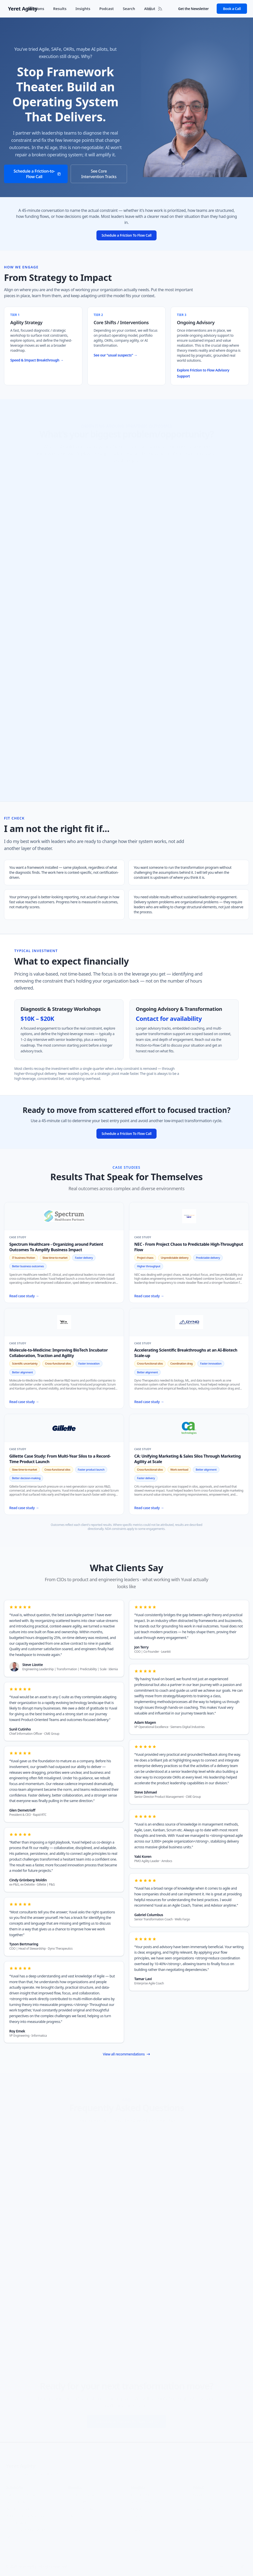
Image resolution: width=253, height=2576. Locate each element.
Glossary (22, 2465)
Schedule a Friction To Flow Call (126, 235)
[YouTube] (232, 2558)
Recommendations (83, 2500)
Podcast (106, 8)
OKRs (10, 2528)
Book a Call (232, 8)
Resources (139, 2514)
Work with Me (17, 2493)
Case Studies (78, 2493)
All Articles (138, 2500)
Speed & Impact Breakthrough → (37, 360)
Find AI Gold (32, 534)
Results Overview (81, 2486)
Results (59, 8)
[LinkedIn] (222, 2558)
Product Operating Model (26, 2521)
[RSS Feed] (160, 9)
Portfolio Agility (18, 2514)
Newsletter (139, 2521)
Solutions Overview (21, 2486)
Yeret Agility (20, 2457)
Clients (73, 2507)
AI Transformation (20, 2500)
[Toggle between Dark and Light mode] (150, 9)
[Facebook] (242, 2558)
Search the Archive (145, 2493)
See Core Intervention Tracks (98, 173)
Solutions (35, 8)
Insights (82, 8)
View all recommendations (126, 2054)
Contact (199, 2493)
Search (129, 8)
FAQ (9, 2465)
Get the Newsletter (193, 8)
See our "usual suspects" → (115, 355)
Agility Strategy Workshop (26, 2507)
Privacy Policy (41, 2465)
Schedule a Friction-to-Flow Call (37, 173)
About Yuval (202, 2486)
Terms (60, 2465)
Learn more (154, 535)
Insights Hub (140, 2486)
